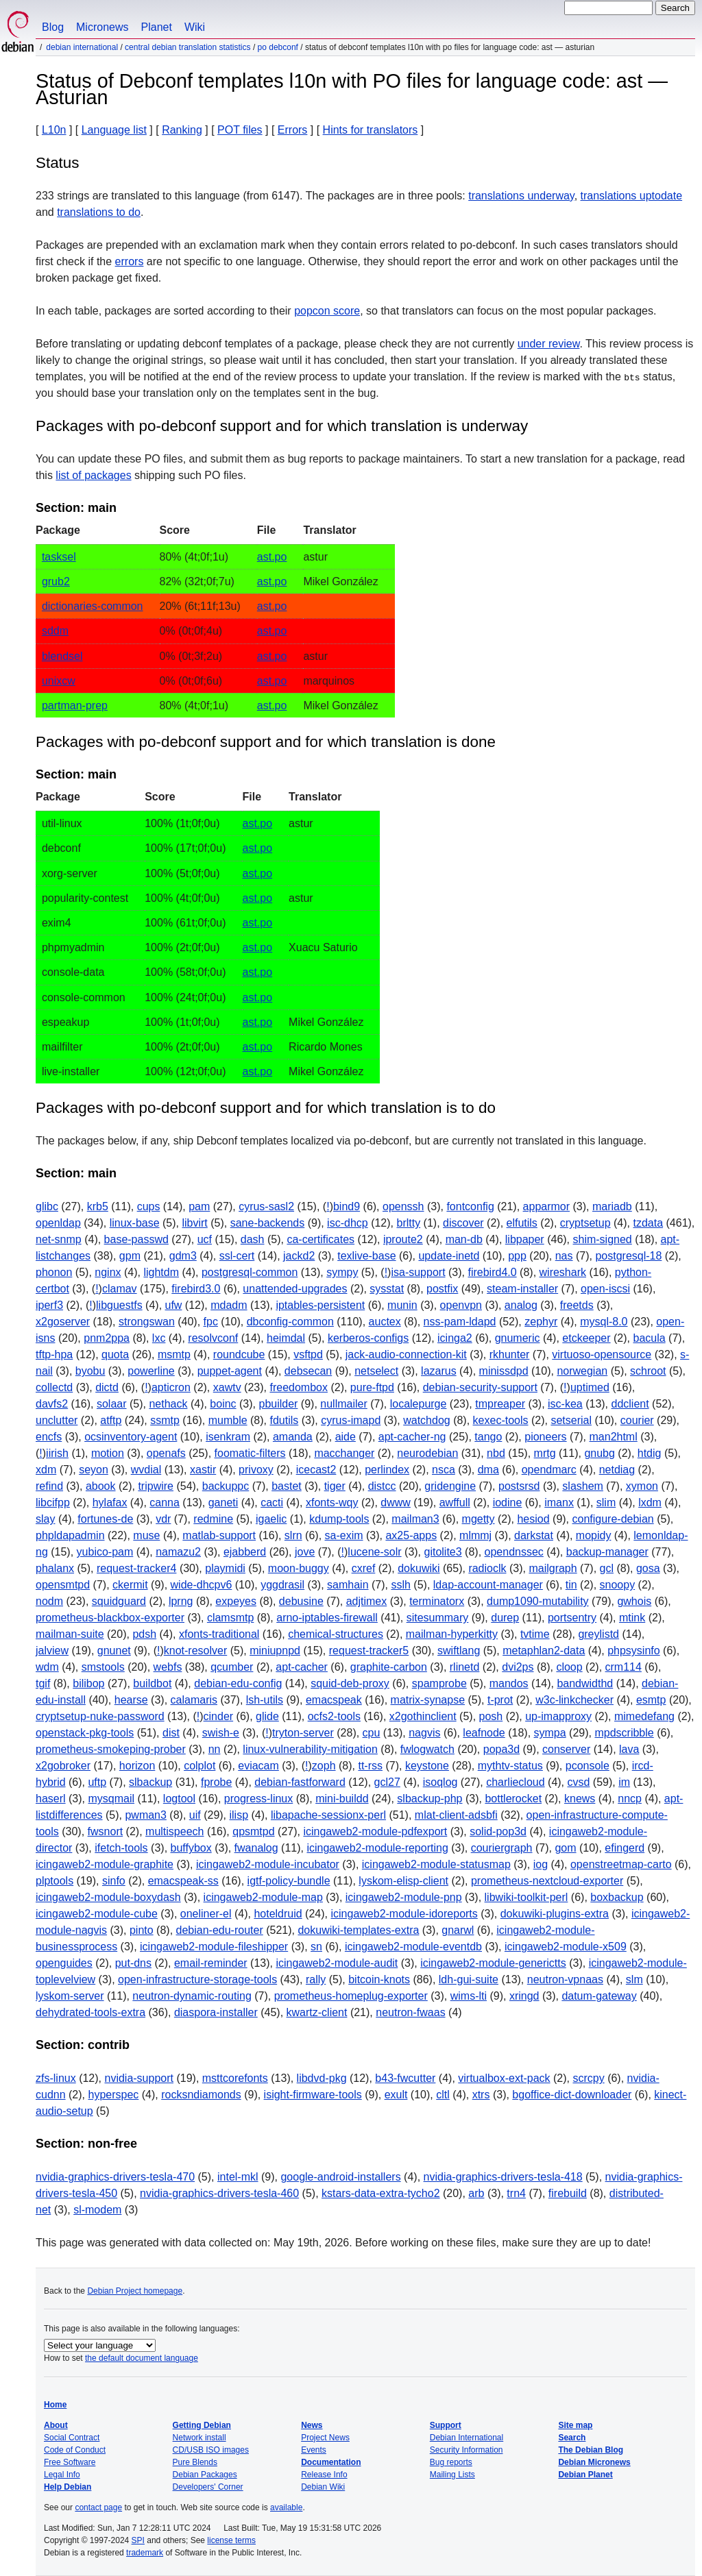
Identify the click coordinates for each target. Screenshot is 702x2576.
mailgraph (553, 1568)
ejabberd (244, 1552)
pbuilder (278, 1404)
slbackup (150, 1782)
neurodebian (427, 1453)
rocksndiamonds (201, 2094)
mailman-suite (70, 1634)
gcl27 (387, 1782)
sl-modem (97, 2210)
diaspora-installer (216, 2012)
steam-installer (522, 1289)
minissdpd (504, 1371)
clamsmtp (230, 1617)
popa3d (501, 1749)
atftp (110, 1420)
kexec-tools (501, 1420)
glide (267, 1716)
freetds (577, 1305)
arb (476, 2193)
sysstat (387, 1289)
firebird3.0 (195, 1289)
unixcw (58, 681)
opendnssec (514, 1552)
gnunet (114, 1650)
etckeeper (586, 1338)
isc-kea (565, 1404)
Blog (53, 27)
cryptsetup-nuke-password (100, 1716)
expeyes (235, 1601)
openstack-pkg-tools (85, 1733)
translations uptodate (632, 195)
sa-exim (344, 1535)
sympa (550, 1733)
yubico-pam (105, 1552)
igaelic (271, 1519)
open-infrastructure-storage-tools (197, 1979)
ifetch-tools (121, 1848)
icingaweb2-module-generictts (493, 1963)
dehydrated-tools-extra (90, 2012)
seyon (93, 1469)
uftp (97, 1782)
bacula (649, 1338)
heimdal (286, 1338)
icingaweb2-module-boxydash (108, 1897)
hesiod (533, 1519)
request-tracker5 (369, 1650)
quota (115, 1354)
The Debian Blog (590, 2450)
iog (540, 1864)
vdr (163, 1519)
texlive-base (366, 1256)
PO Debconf (278, 47)
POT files (240, 130)
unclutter (56, 1420)
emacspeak (334, 1700)
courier (637, 1420)
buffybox (191, 1848)
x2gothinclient (423, 1716)
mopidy (594, 1535)
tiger (335, 1486)
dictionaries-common (92, 606)
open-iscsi (605, 1289)
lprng (181, 1601)
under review (549, 343)
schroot (648, 1371)
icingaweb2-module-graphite (104, 1864)
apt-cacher (302, 1667)
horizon (137, 1765)
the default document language (141, 2358)
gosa (648, 1568)
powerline (151, 1371)
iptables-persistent (320, 1305)
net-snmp (59, 1239)
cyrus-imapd (350, 1420)
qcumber (231, 1667)
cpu (371, 1733)
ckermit (130, 1585)
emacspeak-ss (183, 1881)
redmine (213, 1519)
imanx (559, 1502)
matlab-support (219, 1535)
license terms (231, 2540)
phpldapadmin (70, 1535)
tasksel (59, 557)
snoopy (618, 1585)
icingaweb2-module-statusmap (436, 1864)
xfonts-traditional (219, 1634)
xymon (642, 1486)
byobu (90, 1371)
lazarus (439, 1371)
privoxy (256, 1469)
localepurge (418, 1404)
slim (606, 1502)
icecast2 (316, 1469)
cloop (569, 1667)
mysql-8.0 (603, 1321)
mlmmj (475, 1535)
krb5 (97, 1206)
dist (171, 1733)
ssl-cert (237, 1256)
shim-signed (602, 1239)
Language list (114, 130)
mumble (227, 1420)
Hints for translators (370, 130)
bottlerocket (513, 1798)
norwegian (582, 1371)
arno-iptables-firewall (327, 1617)
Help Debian (67, 2487)
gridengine (450, 1486)
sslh (400, 1585)
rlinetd (465, 1667)
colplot (199, 1765)
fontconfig (470, 1206)
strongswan (147, 1321)
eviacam (258, 1765)
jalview (52, 1650)
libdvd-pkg (322, 2078)
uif (195, 1815)
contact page (98, 2507)
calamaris (194, 1700)
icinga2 (454, 1338)
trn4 (516, 2193)
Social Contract (71, 2437)
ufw (173, 1305)
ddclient (630, 1404)
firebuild (567, 2193)
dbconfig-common (290, 1321)
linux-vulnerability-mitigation (310, 1749)
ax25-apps (411, 1535)
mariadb (612, 1206)
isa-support (418, 1272)
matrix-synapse (428, 1700)
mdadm (228, 1305)
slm (634, 1979)
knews (579, 1798)
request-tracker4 (137, 1568)
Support (445, 2425)
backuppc (226, 1486)
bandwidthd (585, 1683)
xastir (203, 1469)
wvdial (146, 1469)
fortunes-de (105, 1519)
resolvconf (213, 1338)
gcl (607, 1568)
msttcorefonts (235, 2078)
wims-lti (468, 1996)
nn (214, 1749)
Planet (156, 27)
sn (316, 1946)
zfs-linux (56, 2078)
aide (345, 1437)
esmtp (651, 1700)
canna (164, 1502)
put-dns (133, 1963)
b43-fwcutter (405, 2078)
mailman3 (415, 1519)
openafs (166, 1453)
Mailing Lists (452, 2474)
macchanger (344, 1453)
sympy (342, 1272)
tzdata (648, 1223)
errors (129, 261)
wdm (47, 1667)
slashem (582, 1486)
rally (316, 1979)
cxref (364, 1568)
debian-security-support (480, 1387)
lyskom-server (70, 1996)
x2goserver (63, 1321)
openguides (64, 1963)
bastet (286, 1486)
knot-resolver (195, 1650)
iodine (507, 1502)
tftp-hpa (54, 1354)
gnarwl (457, 1930)
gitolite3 (443, 1552)
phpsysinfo (633, 1650)
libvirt (194, 1223)
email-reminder (210, 1963)
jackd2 (299, 1256)
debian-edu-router (219, 1930)
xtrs (481, 2094)
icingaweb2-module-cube (97, 1913)
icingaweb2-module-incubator (267, 1864)
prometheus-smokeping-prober (111, 1749)
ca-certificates (320, 1239)
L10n (54, 130)
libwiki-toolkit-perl (526, 1897)
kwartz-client (317, 2012)
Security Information (466, 2450)
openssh (403, 1206)
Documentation (331, 2462)
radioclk (487, 1568)
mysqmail (111, 1798)
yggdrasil (282, 1585)
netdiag (617, 1469)
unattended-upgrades (295, 1289)
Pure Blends (195, 2462)
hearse (131, 1700)
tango (488, 1437)
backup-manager (607, 1552)
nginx (108, 1272)
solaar (112, 1404)
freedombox (298, 1387)
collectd (54, 1387)
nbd (496, 1453)
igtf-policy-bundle (288, 1881)
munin (402, 1305)
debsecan (308, 1371)
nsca (443, 1469)
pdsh (144, 1634)
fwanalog (256, 1848)
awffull (454, 1502)
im (624, 1782)
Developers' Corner (208, 2487)
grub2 (56, 581)
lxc (159, 1338)
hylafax (110, 1502)
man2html (614, 1437)
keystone (427, 1765)
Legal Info (62, 2474)
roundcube (239, 1354)
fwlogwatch (427, 1749)
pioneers (545, 1437)
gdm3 (183, 1256)
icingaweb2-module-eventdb (413, 1946)
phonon (54, 1272)
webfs (168, 1667)
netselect (376, 1371)
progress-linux (258, 1798)
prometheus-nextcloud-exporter (547, 1881)
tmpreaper (500, 1404)
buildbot (152, 1683)
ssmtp (165, 1420)
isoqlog (440, 1782)
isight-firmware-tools (313, 2094)
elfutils (522, 1223)
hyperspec (113, 2094)
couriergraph (502, 1848)
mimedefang (644, 1716)
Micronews (102, 27)
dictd (107, 1387)
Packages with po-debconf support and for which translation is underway (282, 425)
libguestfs (119, 1305)
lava (629, 1749)
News (311, 2425)
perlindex (387, 1469)
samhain (347, 1585)
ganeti (223, 1502)
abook (101, 1486)
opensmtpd (63, 1585)
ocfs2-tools (334, 1716)
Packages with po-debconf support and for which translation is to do (266, 1107)
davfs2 (52, 1404)
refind (49, 1486)
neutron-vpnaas (565, 1979)
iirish (57, 1453)
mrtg (545, 1453)
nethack (168, 1404)
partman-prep (75, 705)
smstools (103, 1667)
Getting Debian (202, 2425)
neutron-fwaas (410, 2012)
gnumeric (517, 1338)
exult (396, 2094)
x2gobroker (63, 1765)
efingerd (624, 1848)
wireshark (563, 1272)
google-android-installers (340, 2177)
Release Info (324, 2474)
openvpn (461, 1305)
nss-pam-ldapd (460, 1321)
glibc (47, 1206)
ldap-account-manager (488, 1585)
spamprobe (439, 1683)
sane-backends (267, 1223)
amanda (293, 1437)
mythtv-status (510, 1765)
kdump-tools (339, 1519)
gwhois (634, 1601)
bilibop (88, 1683)
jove (305, 1552)
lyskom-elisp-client (403, 1881)
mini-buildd (341, 1798)
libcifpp (53, 1502)
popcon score (327, 311)
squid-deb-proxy (350, 1683)
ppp (517, 1256)
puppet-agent (229, 1371)
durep (505, 1617)
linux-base (135, 1223)
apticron (171, 1387)
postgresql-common (250, 1272)
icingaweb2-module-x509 (566, 1946)
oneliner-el (206, 1913)
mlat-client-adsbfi (456, 1815)
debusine (301, 1601)
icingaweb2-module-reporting (377, 1848)
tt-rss (370, 1765)
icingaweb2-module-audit (337, 1963)
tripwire (155, 1486)
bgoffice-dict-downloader (571, 2094)
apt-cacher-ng (412, 1437)
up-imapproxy (558, 1716)
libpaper (524, 1239)
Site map (575, 2425)
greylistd (598, 1634)
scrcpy (588, 2078)
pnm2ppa (107, 1338)
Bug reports (451, 2462)
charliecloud (515, 1782)
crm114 (623, 1667)
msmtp (174, 1354)
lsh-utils (264, 1700)
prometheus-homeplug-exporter (351, 1996)
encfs (49, 1437)
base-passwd (136, 1239)
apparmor (546, 1206)
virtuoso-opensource (601, 1354)
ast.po (272, 557)
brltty (408, 1223)
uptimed (589, 1387)
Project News (325, 2437)
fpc (211, 1321)
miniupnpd (275, 1650)
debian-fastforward (300, 1782)
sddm (55, 631)
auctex (385, 1321)
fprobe (216, 1782)
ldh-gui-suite (468, 1979)
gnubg (599, 1453)
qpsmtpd (253, 1831)
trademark (144, 2552)
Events (313, 2450)
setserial (571, 1420)
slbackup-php (429, 1798)
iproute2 (403, 1239)
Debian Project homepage (134, 2291)
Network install (199, 2437)
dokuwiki (418, 1568)
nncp (630, 1798)
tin (571, 1585)
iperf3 (49, 1305)
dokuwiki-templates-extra (358, 1930)
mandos (509, 1683)
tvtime (535, 1634)
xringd (524, 1996)
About (56, 2425)
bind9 (346, 1206)
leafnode (484, 1733)
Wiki (194, 27)
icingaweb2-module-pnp (404, 1897)
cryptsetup (585, 1223)
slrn (293, 1535)
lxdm (650, 1502)
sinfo (113, 1881)
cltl (443, 2094)
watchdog (426, 1420)
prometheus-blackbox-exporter (110, 1617)
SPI (138, 2540)
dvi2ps (517, 1667)
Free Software (69, 2462)
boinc (223, 1404)
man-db (464, 1239)
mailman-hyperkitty (452, 1634)
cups (148, 1206)
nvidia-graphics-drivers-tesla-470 (115, 2177)
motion (107, 1453)
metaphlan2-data (544, 1650)
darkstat (533, 1535)
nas (564, 1256)
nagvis (424, 1733)
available (286, 2507)
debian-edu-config (238, 1683)
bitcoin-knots (379, 1979)
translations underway (521, 195)
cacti (272, 1502)
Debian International (82, 47)
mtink (632, 1617)
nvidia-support (138, 2078)
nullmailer (343, 1404)
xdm (46, 1469)
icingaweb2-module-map (263, 1897)
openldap (58, 1223)
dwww (395, 1502)
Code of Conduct (75, 2450)
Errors (293, 130)
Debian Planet (585, 2474)
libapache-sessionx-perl (328, 1815)
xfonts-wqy (332, 1502)
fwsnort (105, 1831)
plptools (54, 1881)
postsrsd (519, 1486)
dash (253, 1239)
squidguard (119, 1601)
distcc (382, 1486)
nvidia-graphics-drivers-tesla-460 (219, 2193)
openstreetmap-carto (621, 1864)
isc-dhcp (347, 1223)
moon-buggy (298, 1568)
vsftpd (308, 1354)
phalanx (55, 1568)
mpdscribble (623, 1733)
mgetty (478, 1519)
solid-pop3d (498, 1831)
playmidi (225, 1568)
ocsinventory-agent (130, 1437)
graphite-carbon (388, 1667)
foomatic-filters (250, 1453)
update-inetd (448, 1256)
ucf (204, 1239)
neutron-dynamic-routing (191, 1996)
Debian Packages (205, 2474)
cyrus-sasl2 (266, 1206)
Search (571, 2437)
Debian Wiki (323, 2487)
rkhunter (509, 1354)
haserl (51, 1798)
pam (199, 1206)
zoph (324, 1765)
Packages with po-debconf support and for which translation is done (266, 741)
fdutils (283, 1420)
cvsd (579, 1782)
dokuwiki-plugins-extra (554, 1913)
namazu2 (178, 1552)
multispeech (174, 1831)
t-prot (500, 1700)
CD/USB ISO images (211, 2450)
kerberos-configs (368, 1338)
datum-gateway (598, 1996)
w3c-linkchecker (574, 1700)
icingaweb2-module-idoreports (403, 1913)
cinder (219, 1716)
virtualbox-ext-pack (504, 2078)
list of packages (93, 475)
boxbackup (616, 1897)
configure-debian (613, 1519)
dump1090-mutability (538, 1601)
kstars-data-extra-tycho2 (381, 2193)
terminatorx (436, 1601)
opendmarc (549, 1469)
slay (45, 1519)
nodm (49, 1601)
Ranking (182, 130)
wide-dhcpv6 (201, 1585)
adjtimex (366, 1601)
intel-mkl (237, 2177)
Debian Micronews (594, 2462)
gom (565, 1848)
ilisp (239, 1815)
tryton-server (303, 1733)
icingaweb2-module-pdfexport (375, 1831)
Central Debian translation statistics (187, 47)
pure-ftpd (372, 1387)
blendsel (62, 656)
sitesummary (438, 1617)
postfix (442, 1289)
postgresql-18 (628, 1256)
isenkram (228, 1437)
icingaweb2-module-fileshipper (214, 1946)
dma (488, 1469)
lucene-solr (374, 1552)
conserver (566, 1749)
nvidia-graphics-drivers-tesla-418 (503, 2177)
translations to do (99, 212)
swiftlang (458, 1650)
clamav (119, 1289)
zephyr (540, 1321)
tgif (43, 1683)
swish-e (220, 1733)
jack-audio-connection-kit (406, 1354)
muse (146, 1535)
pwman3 (145, 1815)
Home (55, 2404)
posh (491, 1716)
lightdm (161, 1272)
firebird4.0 (492, 1272)
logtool (179, 1798)
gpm (130, 1256)
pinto (142, 1930)
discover (463, 1223)
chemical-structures (335, 1634)
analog (521, 1305)
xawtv (227, 1387)
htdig (650, 1453)
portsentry (572, 1617)
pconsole (587, 1765)
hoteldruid (278, 1913)
